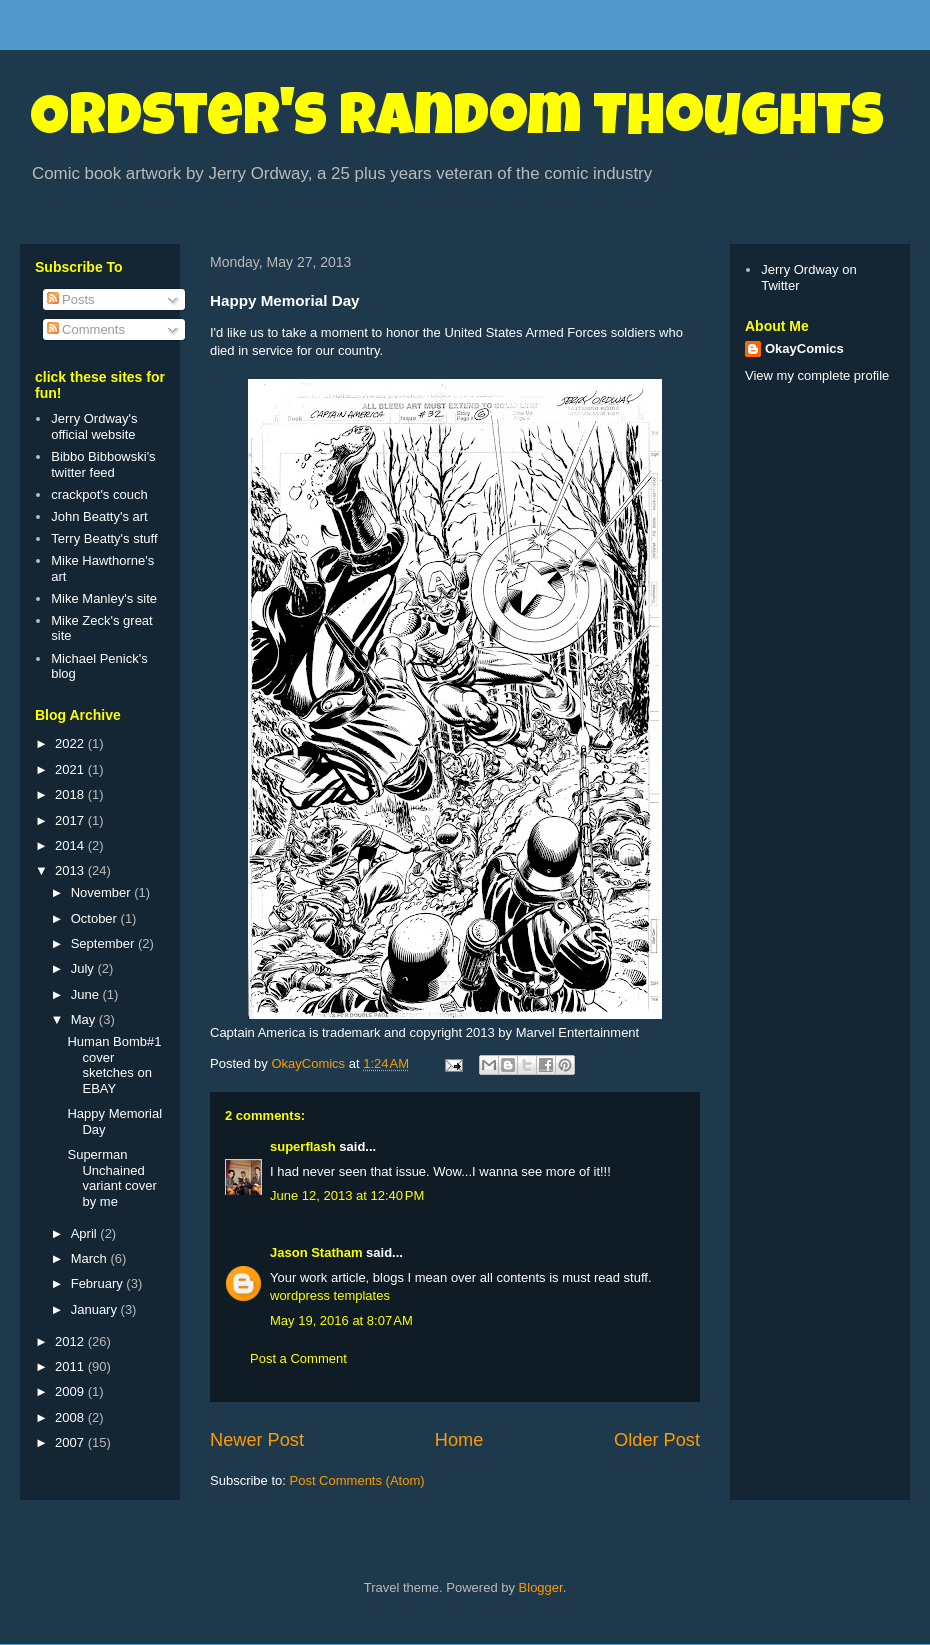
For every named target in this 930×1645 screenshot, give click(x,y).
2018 (71, 794)
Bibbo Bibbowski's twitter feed (103, 464)
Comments (86, 329)
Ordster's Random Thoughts (457, 122)
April (86, 1233)
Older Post (657, 1440)
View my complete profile (817, 375)
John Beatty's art (99, 516)
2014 (71, 845)
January (96, 1309)
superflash (303, 1146)
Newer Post (257, 1440)
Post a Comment (298, 1358)
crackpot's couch (99, 494)
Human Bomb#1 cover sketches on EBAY (114, 1065)
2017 (71, 820)
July (84, 968)
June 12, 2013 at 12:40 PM (347, 1195)
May (85, 1019)
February (99, 1283)
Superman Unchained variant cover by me (111, 1178)
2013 (71, 870)
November (103, 892)
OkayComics (804, 348)
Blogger (541, 1587)
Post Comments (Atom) (357, 1480)
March (91, 1258)
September (104, 943)
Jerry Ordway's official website (94, 426)
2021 (71, 769)
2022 (71, 743)
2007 (71, 1442)
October (96, 918)
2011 (71, 1366)
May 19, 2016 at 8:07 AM (341, 1320)
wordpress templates (330, 1295)
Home (459, 1440)
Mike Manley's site (104, 598)
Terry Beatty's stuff (104, 538)
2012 (71, 1341)
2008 (71, 1417)
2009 (71, 1391)
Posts (71, 299)
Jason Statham (316, 1252)
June (87, 994)
